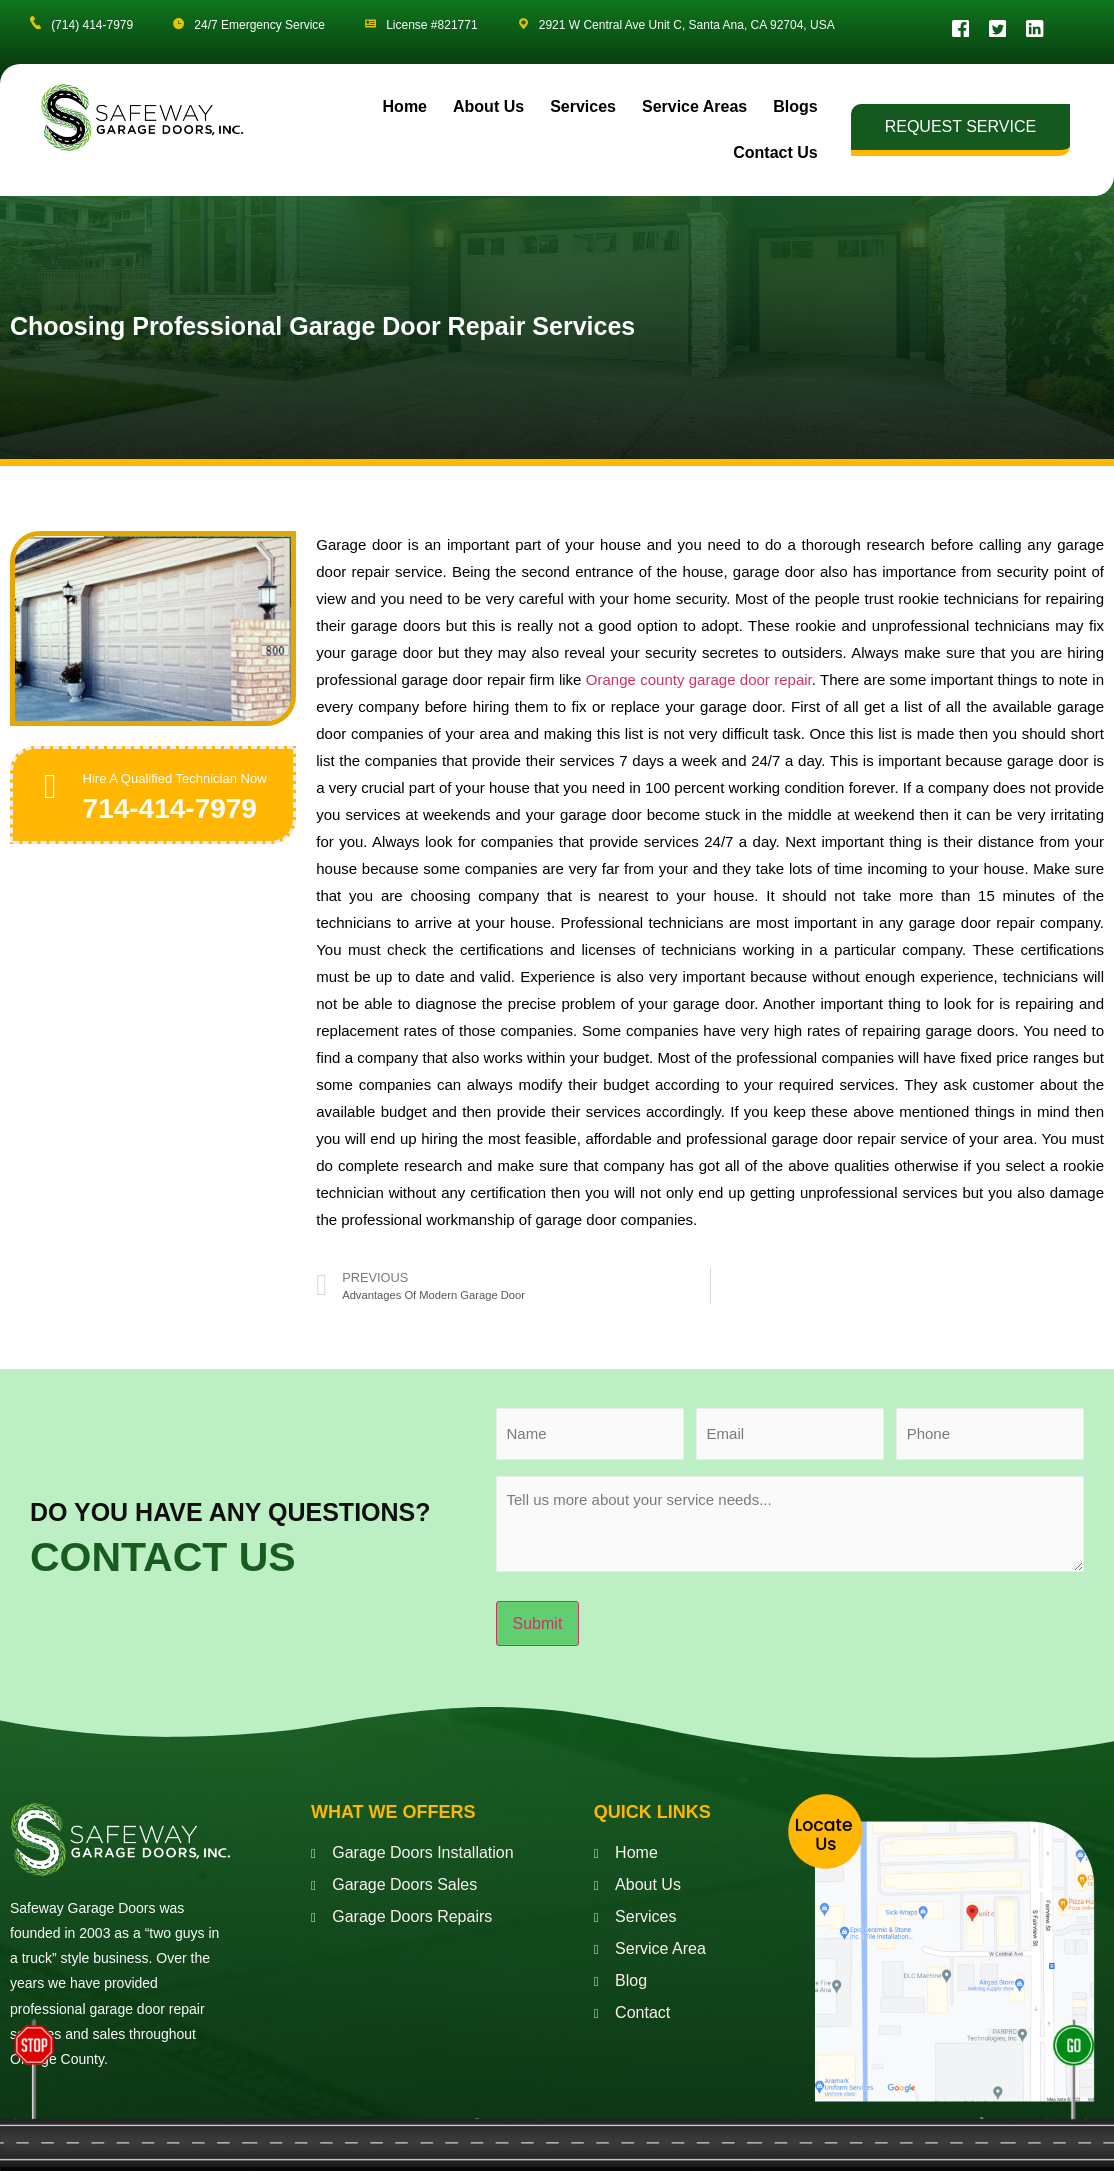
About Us (488, 111)
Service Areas (694, 111)
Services (583, 111)
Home (405, 111)
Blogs (795, 111)
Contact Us (775, 157)
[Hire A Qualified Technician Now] (54, 794)
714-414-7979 (178, 832)
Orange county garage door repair (699, 684)
